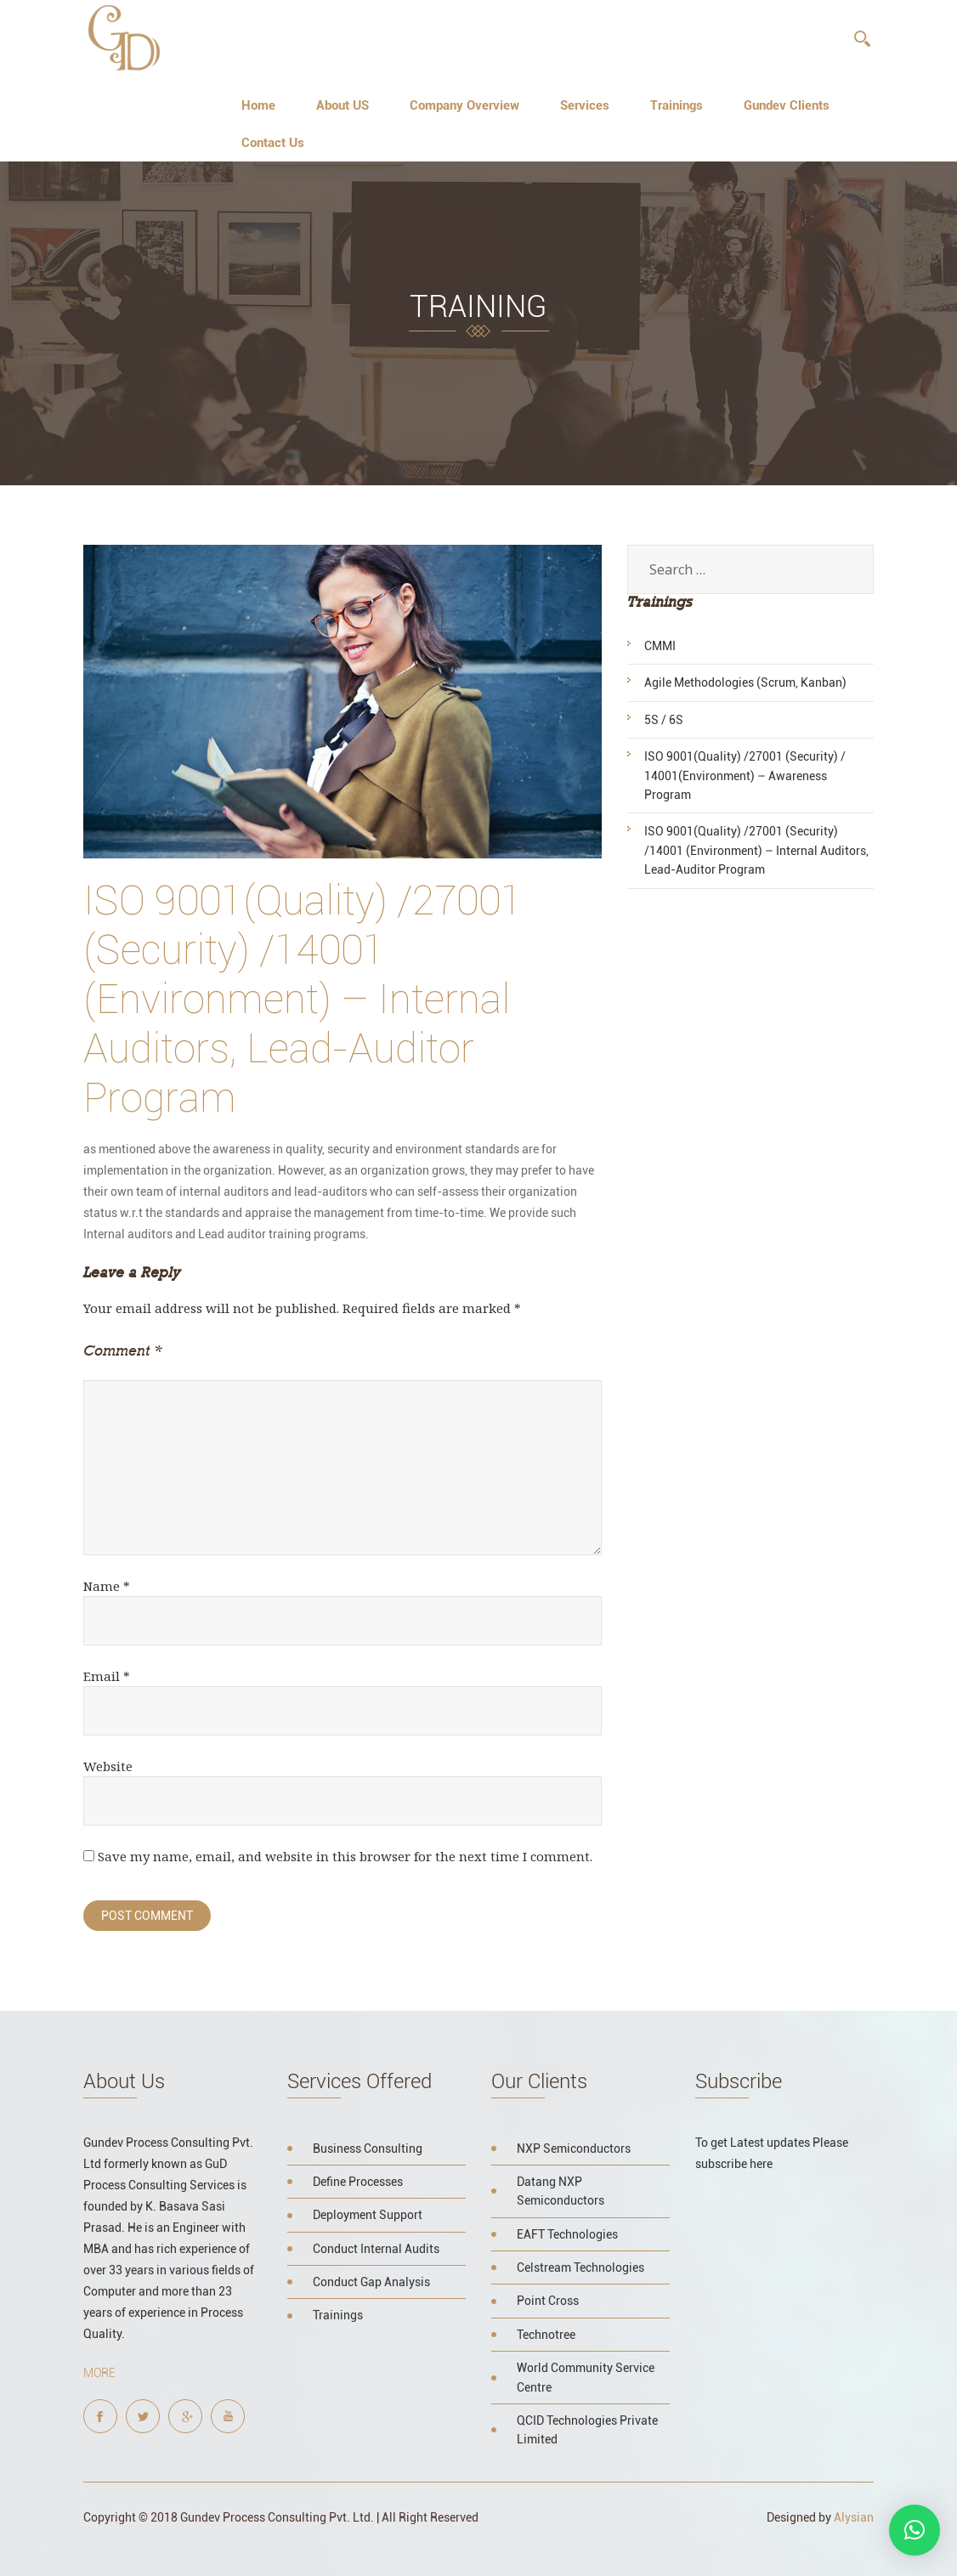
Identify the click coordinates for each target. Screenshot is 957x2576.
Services (584, 105)
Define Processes (358, 2181)
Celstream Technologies (580, 2267)
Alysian (854, 2517)
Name (106, 1585)
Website (108, 1766)
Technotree (546, 2334)
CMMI (660, 646)
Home (258, 105)
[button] (914, 2530)
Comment (122, 1350)
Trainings (676, 105)
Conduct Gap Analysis (371, 2282)
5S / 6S (663, 720)
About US (342, 105)
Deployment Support (367, 2215)
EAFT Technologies (567, 2234)
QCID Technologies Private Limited (587, 2430)
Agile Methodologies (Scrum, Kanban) (745, 682)
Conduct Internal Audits (376, 2249)
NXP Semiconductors (574, 2148)
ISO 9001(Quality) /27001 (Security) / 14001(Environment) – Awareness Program (745, 775)
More (99, 2373)
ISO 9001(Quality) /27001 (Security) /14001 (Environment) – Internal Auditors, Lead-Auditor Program (756, 850)
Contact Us (272, 142)
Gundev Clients (787, 105)
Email (106, 1675)
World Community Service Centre (585, 2377)
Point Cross (548, 2300)
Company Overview (464, 105)
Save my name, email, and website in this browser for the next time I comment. (345, 1856)
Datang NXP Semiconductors (560, 2191)
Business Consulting (367, 2148)
